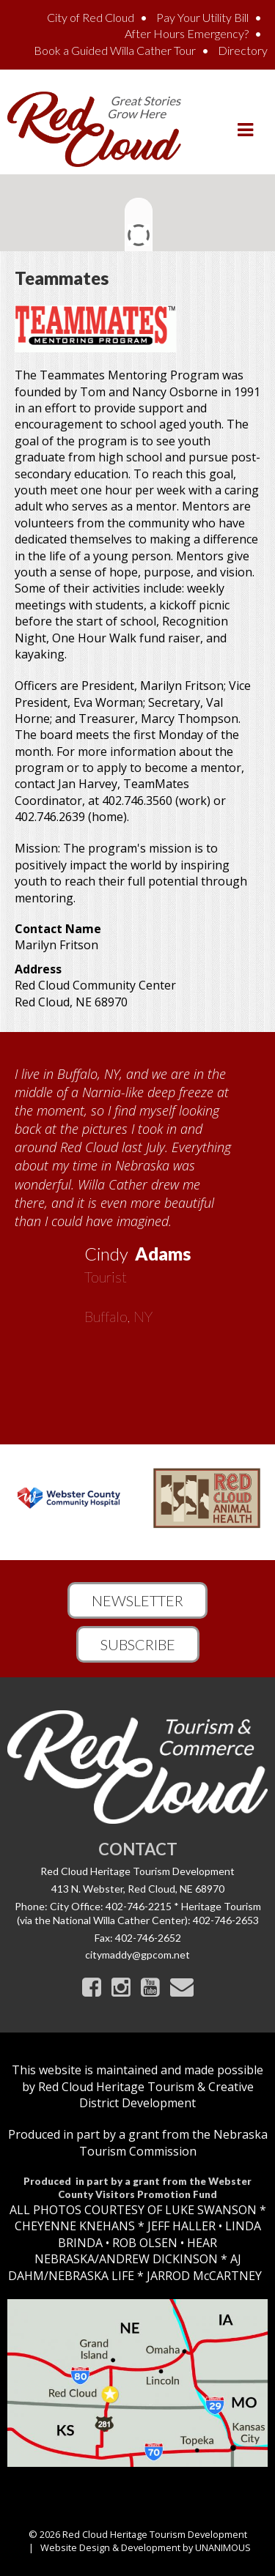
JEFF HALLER (180, 2226)
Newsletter (137, 1600)
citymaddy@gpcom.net (137, 1954)
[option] (137, 1190)
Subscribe (137, 1644)
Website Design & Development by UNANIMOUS (145, 2547)
